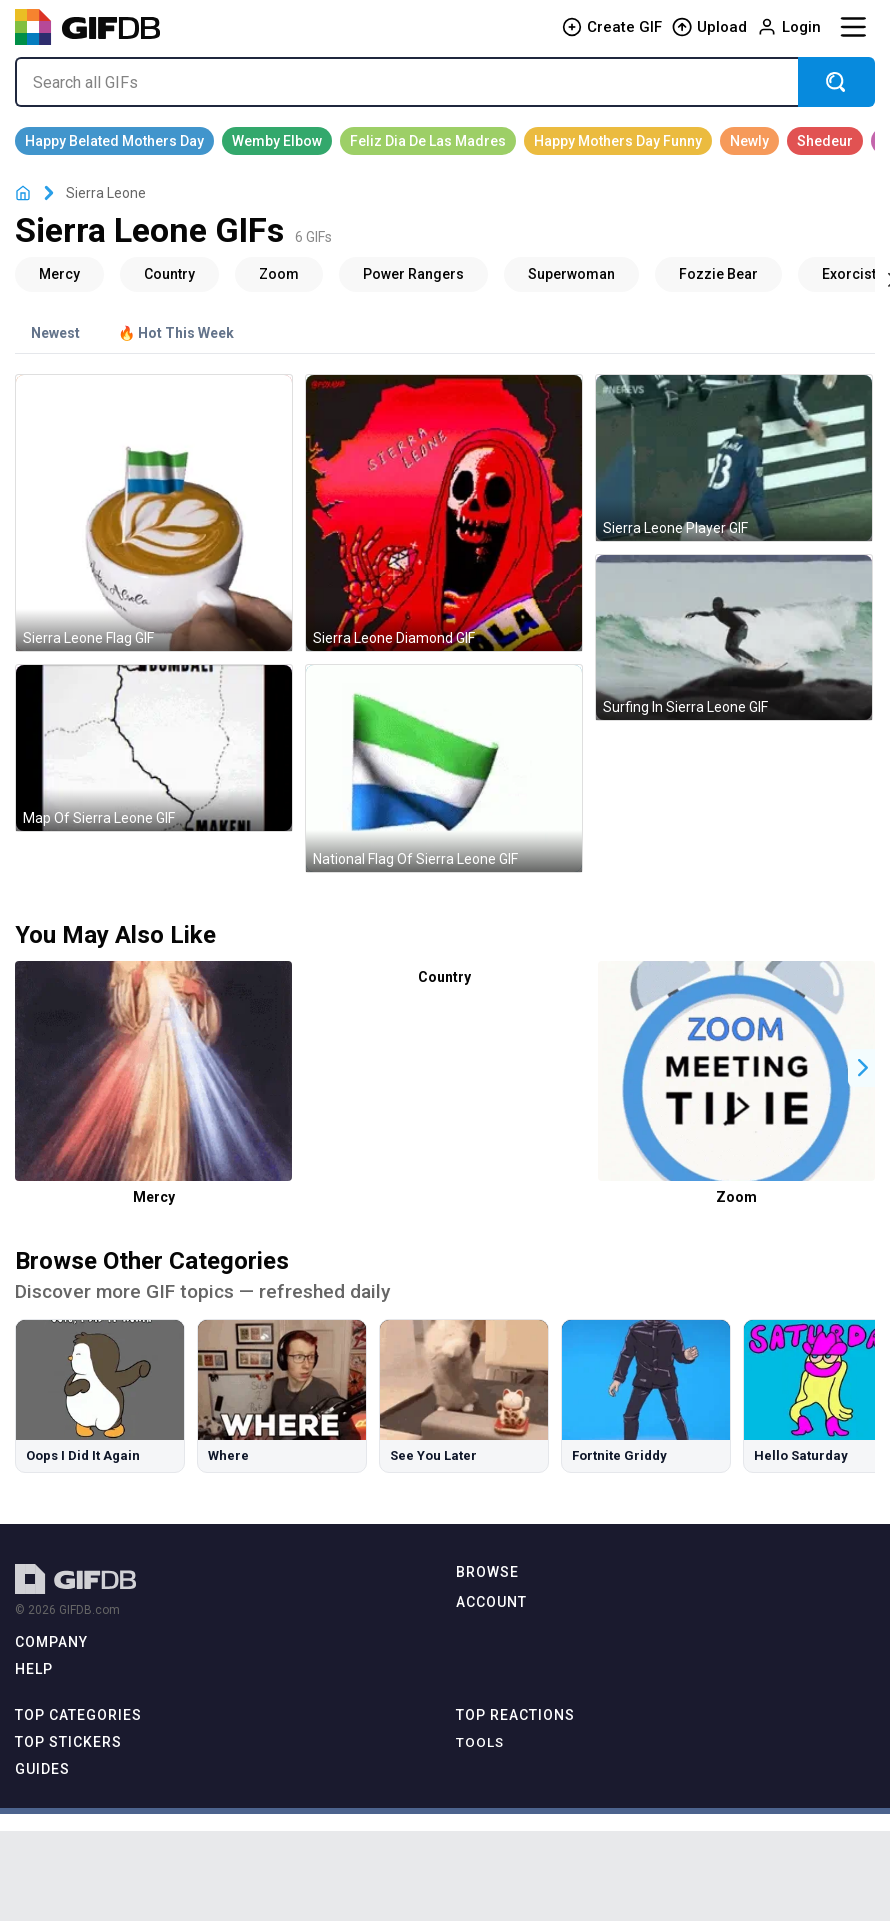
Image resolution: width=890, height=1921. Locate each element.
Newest (55, 333)
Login (789, 27)
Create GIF (612, 27)
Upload (709, 27)
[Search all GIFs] (406, 82)
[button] (863, 1067)
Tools (480, 1742)
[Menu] (853, 27)
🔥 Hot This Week (176, 333)
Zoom (736, 1197)
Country (444, 977)
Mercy (154, 1197)
